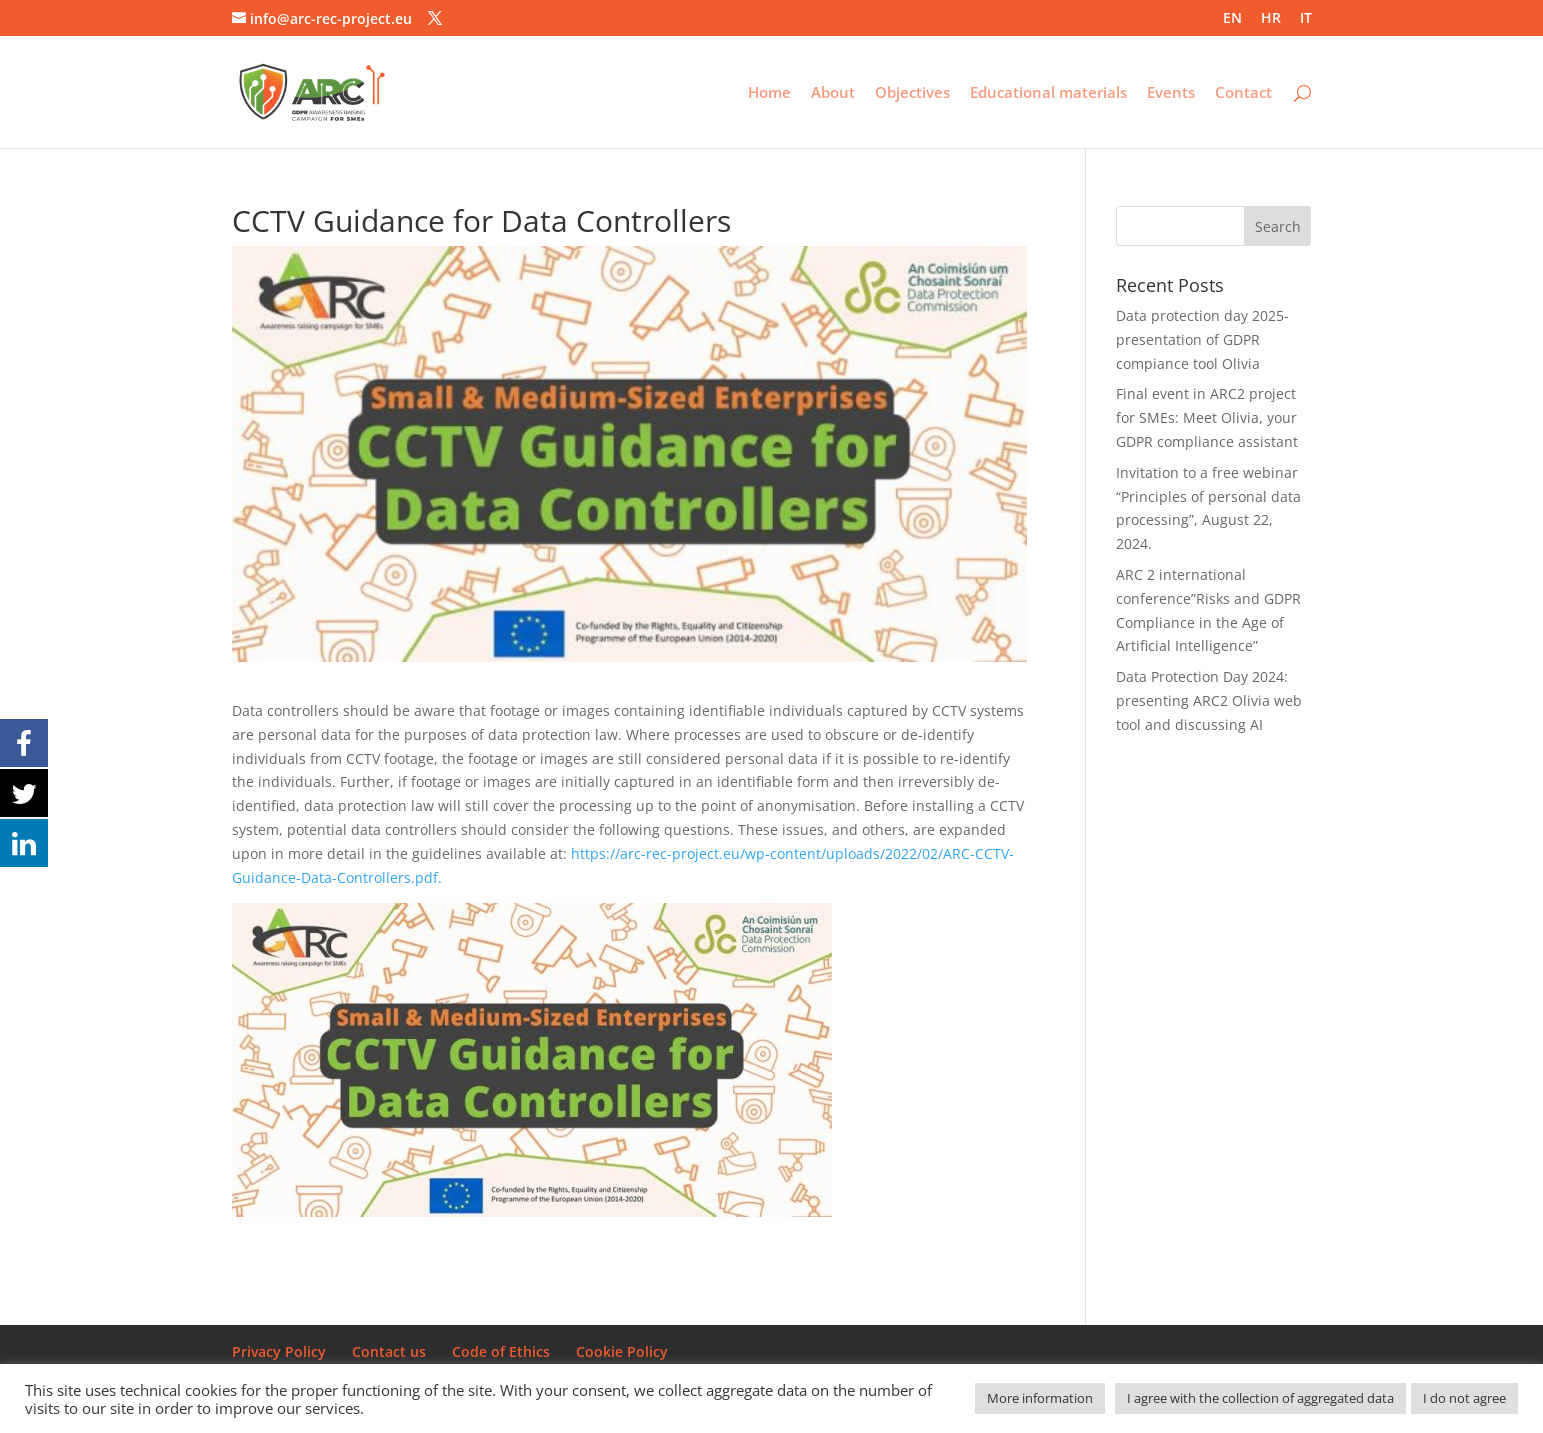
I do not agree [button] (1464, 1398)
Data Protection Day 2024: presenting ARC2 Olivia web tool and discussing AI (1209, 700)
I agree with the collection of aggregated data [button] (1260, 1398)
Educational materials (1048, 93)
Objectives (912, 93)
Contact (1243, 93)
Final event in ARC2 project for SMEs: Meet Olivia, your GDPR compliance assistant (1207, 417)
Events (1171, 93)
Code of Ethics (501, 1351)
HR (1271, 19)
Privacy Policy (279, 1351)
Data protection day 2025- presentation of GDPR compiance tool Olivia (1202, 339)
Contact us (389, 1351)
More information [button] (1040, 1398)
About (833, 93)
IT (1306, 19)
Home (769, 93)
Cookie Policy (622, 1351)
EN (1232, 19)
